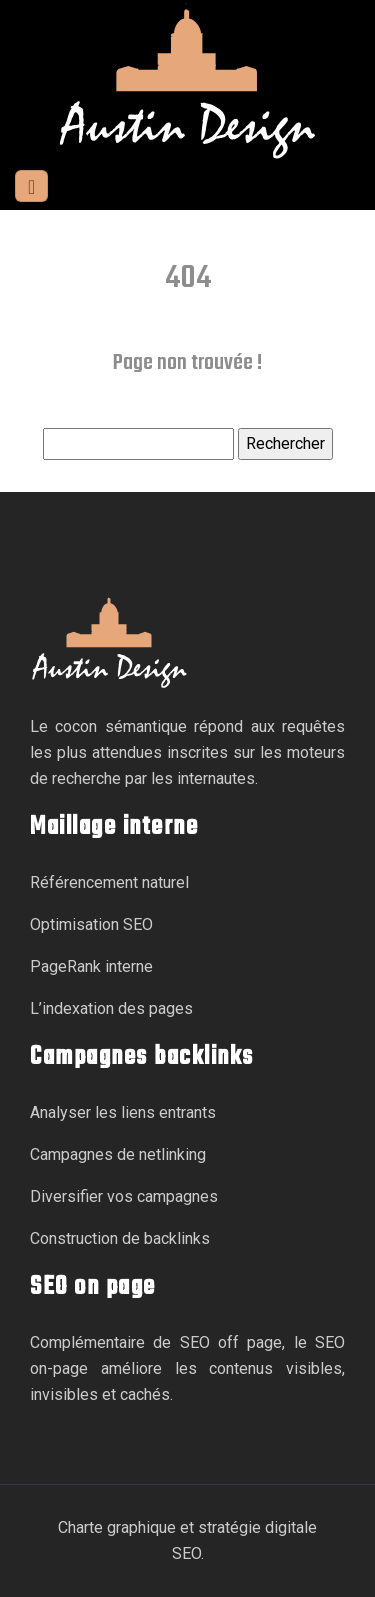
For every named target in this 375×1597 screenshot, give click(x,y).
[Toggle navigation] (31, 186)
